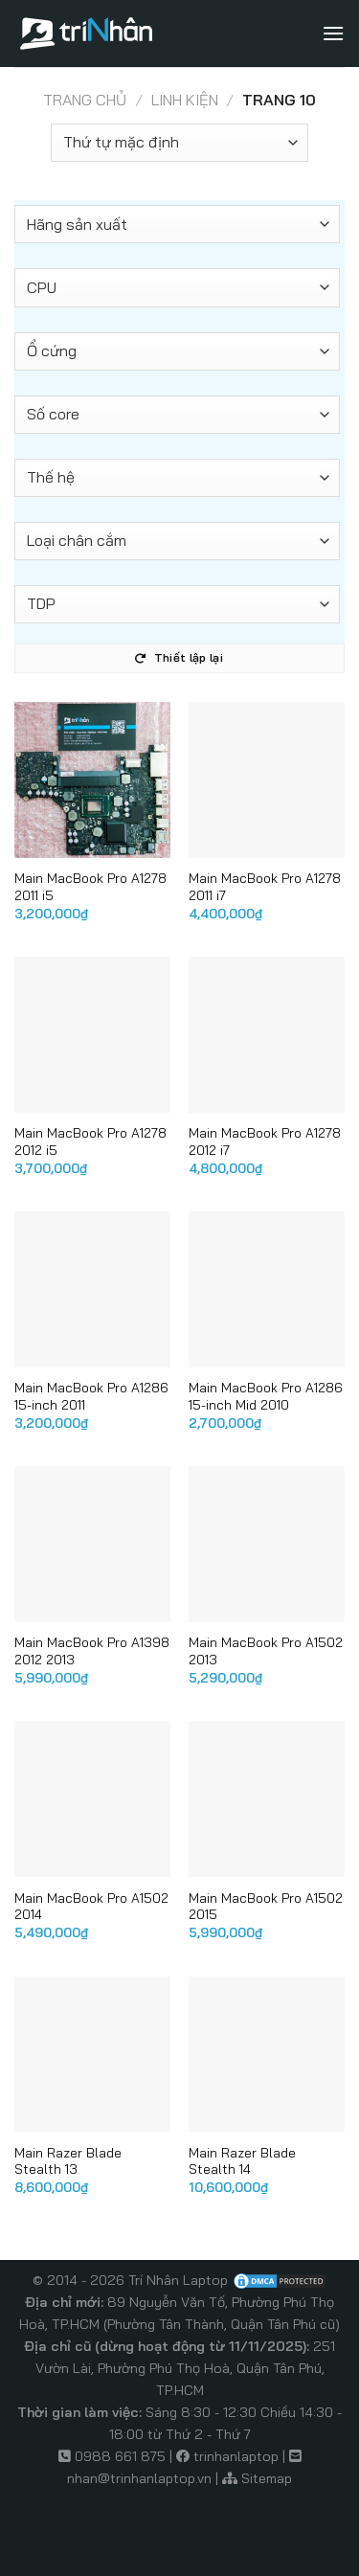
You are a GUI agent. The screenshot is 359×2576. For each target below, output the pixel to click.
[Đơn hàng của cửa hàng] (179, 143)
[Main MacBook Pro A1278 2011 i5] (92, 780)
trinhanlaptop (236, 2456)
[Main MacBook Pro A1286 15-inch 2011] (92, 1289)
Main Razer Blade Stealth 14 (242, 2161)
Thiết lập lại (178, 657)
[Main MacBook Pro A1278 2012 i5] (92, 1035)
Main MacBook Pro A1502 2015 (266, 1906)
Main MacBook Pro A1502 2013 (266, 1650)
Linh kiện (184, 99)
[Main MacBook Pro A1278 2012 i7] (267, 1035)
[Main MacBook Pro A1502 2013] (267, 1544)
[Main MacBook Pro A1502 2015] (267, 1799)
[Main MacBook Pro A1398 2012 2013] (92, 1544)
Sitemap (266, 2478)
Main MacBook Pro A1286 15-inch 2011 (91, 1395)
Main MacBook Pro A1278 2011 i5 (90, 886)
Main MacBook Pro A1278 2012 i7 (265, 1141)
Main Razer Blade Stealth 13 (68, 2161)
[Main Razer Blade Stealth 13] (92, 2055)
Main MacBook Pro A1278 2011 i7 (265, 886)
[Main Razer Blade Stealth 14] (267, 2055)
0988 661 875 (120, 2456)
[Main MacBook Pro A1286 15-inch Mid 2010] (267, 1289)
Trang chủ (84, 99)
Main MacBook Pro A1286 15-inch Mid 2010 (266, 1395)
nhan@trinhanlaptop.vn (139, 2478)
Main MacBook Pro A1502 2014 (91, 1906)
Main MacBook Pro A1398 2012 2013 (91, 1650)
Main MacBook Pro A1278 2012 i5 (90, 1141)
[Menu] (333, 33)
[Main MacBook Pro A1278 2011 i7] (267, 780)
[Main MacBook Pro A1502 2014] (92, 1799)
